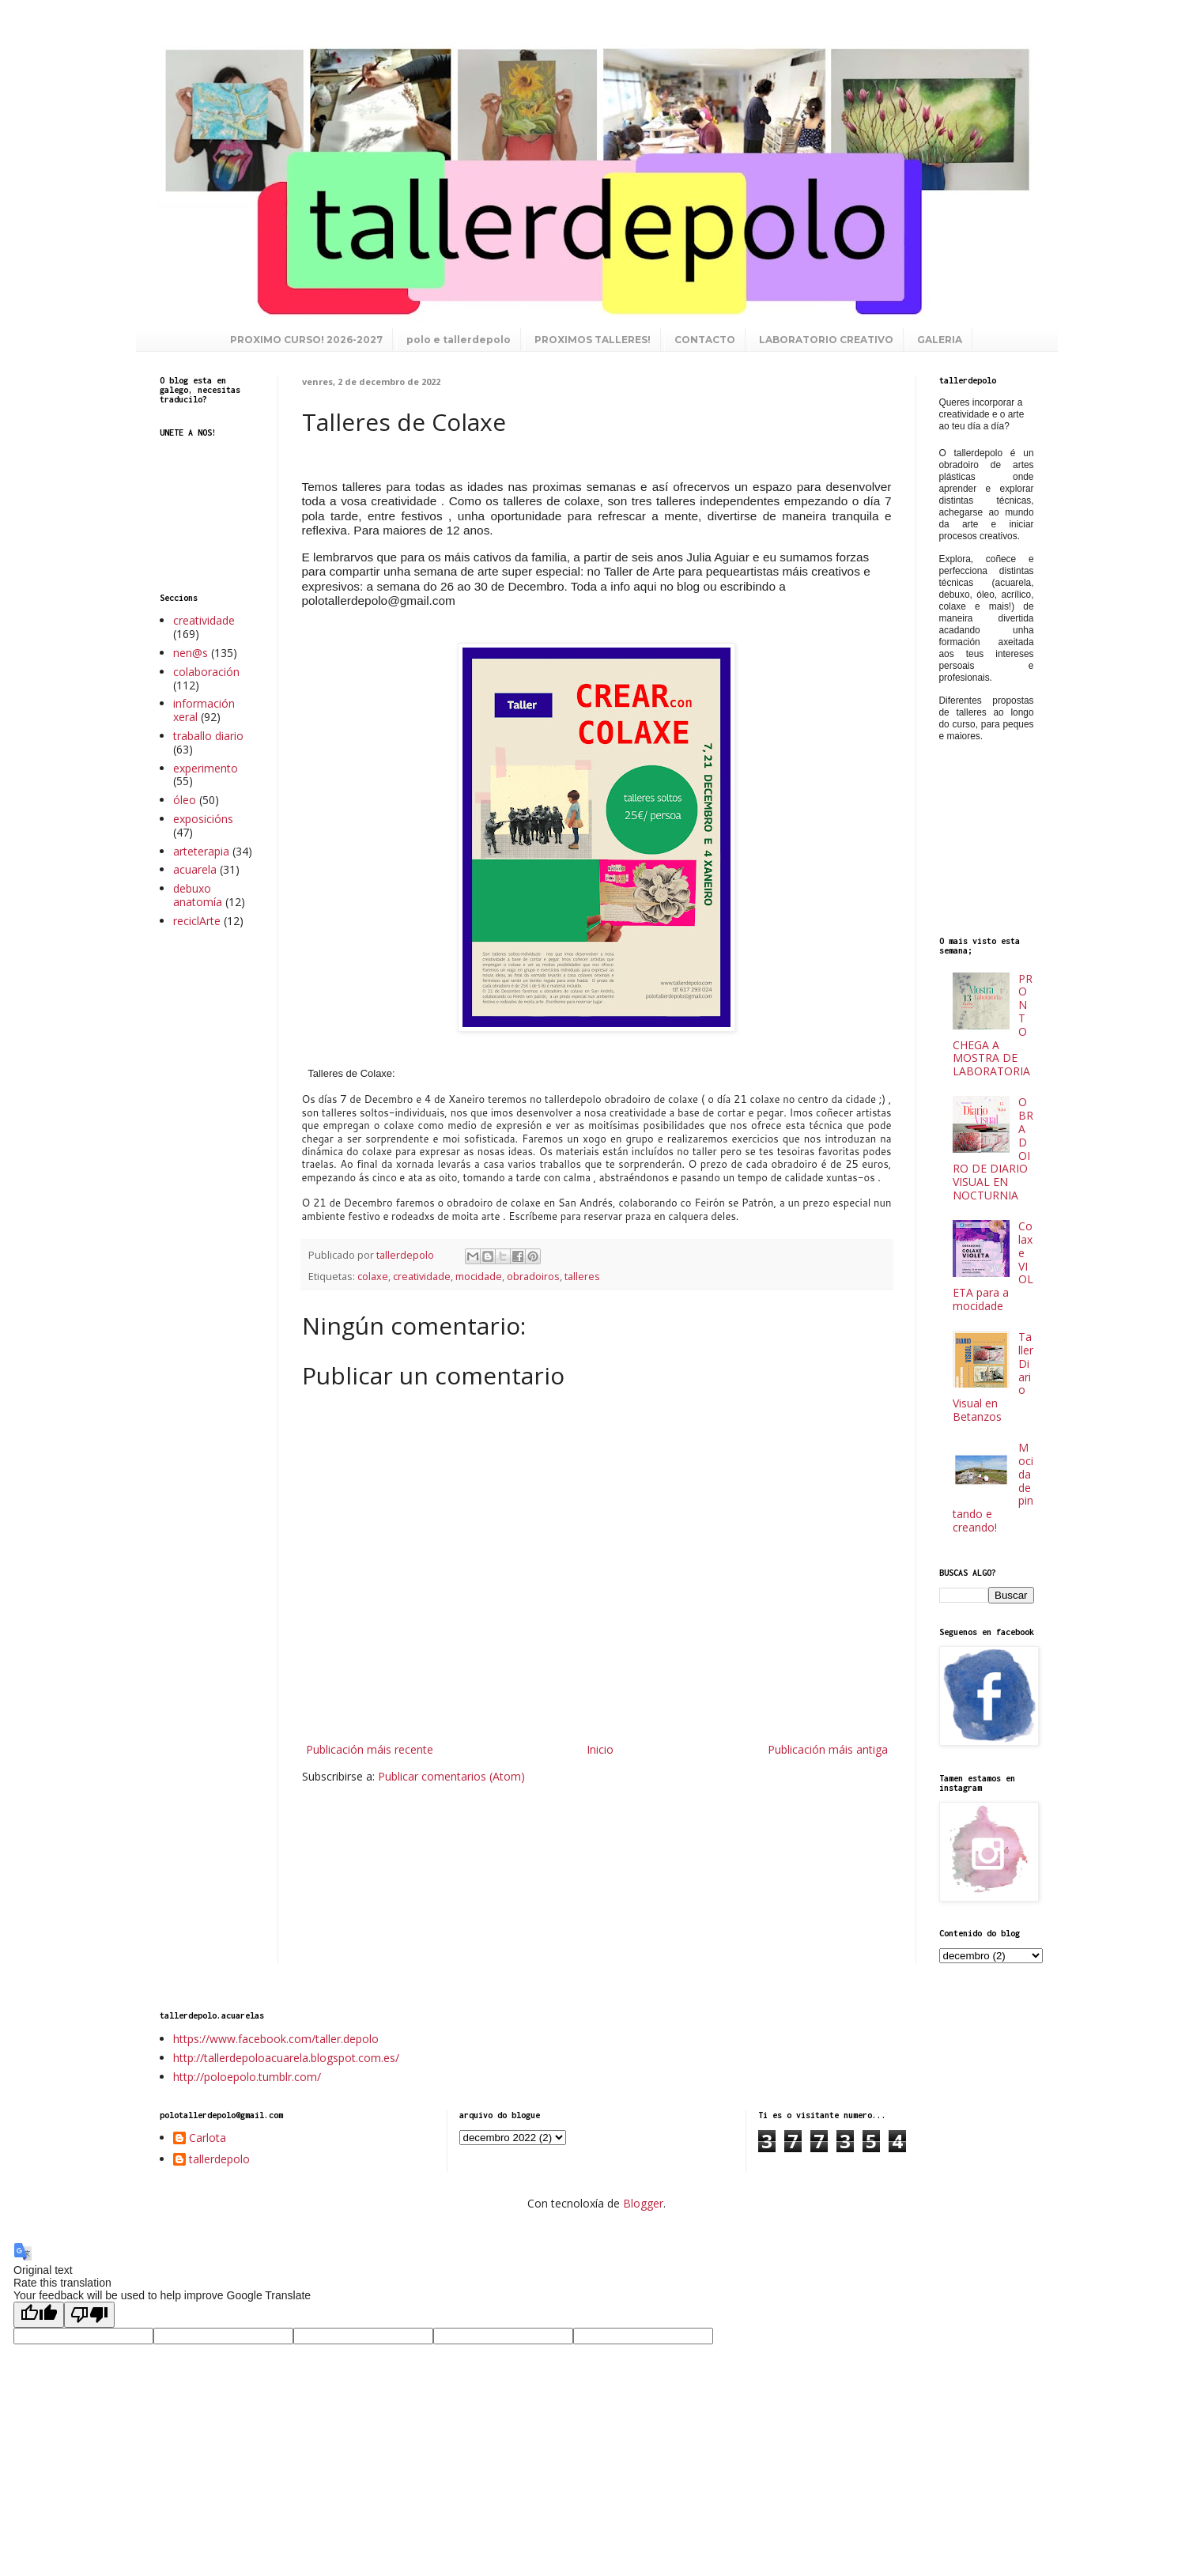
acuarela (195, 869)
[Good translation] (38, 2315)
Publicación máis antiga (828, 1749)
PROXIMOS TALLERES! (592, 340)
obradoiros (533, 1276)
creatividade (422, 1276)
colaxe (372, 1276)
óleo (184, 799)
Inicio (600, 1749)
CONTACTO (704, 340)
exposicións (203, 818)
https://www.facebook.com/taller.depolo (276, 2038)
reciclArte (197, 920)
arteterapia (201, 851)
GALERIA (939, 340)
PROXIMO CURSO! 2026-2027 (306, 340)
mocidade (478, 1276)
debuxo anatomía (197, 895)
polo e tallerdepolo (458, 340)
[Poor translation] (89, 2315)
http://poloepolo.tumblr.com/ (247, 2076)
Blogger (643, 2203)
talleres (582, 1276)
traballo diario (208, 735)
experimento (205, 768)
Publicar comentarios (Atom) (451, 1776)
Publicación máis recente (369, 1749)
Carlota (207, 2138)
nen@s (190, 652)
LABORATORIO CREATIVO (826, 340)
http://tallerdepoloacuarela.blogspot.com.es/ (286, 2057)
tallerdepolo (219, 2159)
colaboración (206, 671)
